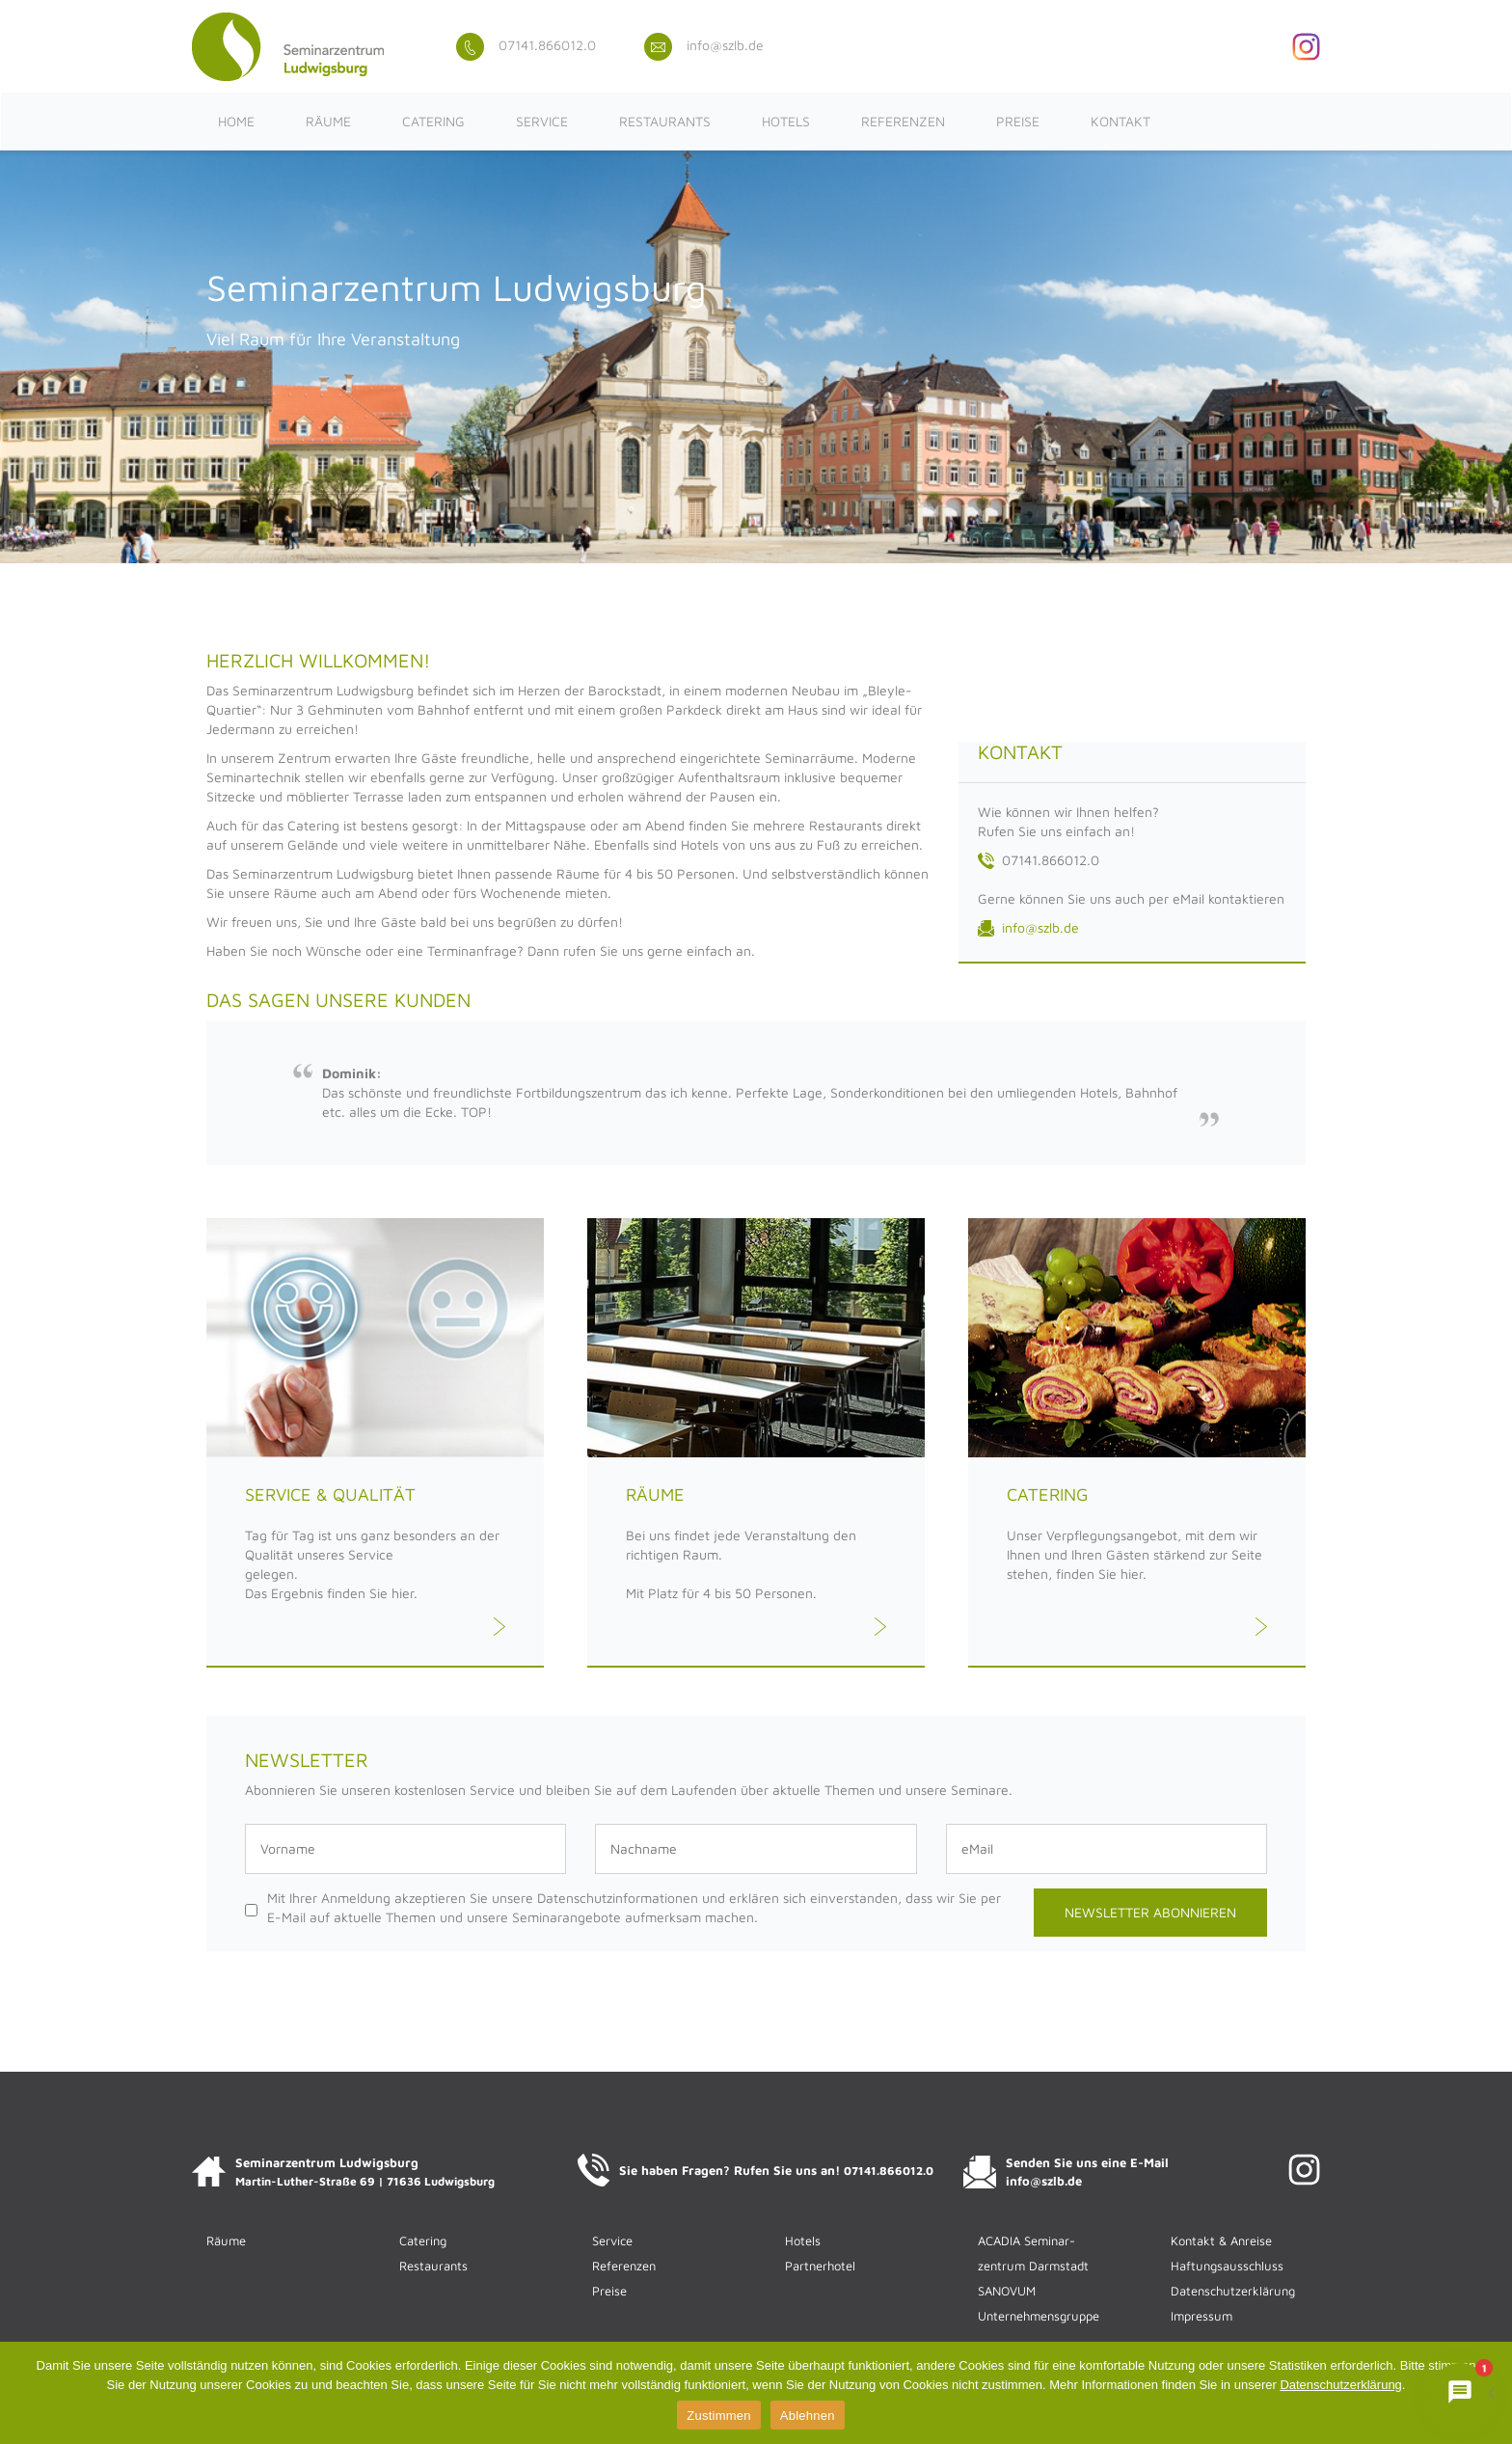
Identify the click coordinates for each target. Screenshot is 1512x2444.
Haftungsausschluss (1227, 2265)
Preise (1018, 121)
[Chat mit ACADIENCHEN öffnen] (1460, 2392)
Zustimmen (719, 2415)
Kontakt (1120, 121)
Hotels (786, 121)
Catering (433, 121)
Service (542, 121)
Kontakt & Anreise (1221, 2240)
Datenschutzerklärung (1233, 2290)
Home (236, 121)
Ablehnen (807, 2415)
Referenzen (903, 121)
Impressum (1201, 2315)
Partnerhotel (820, 2265)
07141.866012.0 (526, 45)
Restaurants (665, 121)
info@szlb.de (704, 45)
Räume (328, 121)
